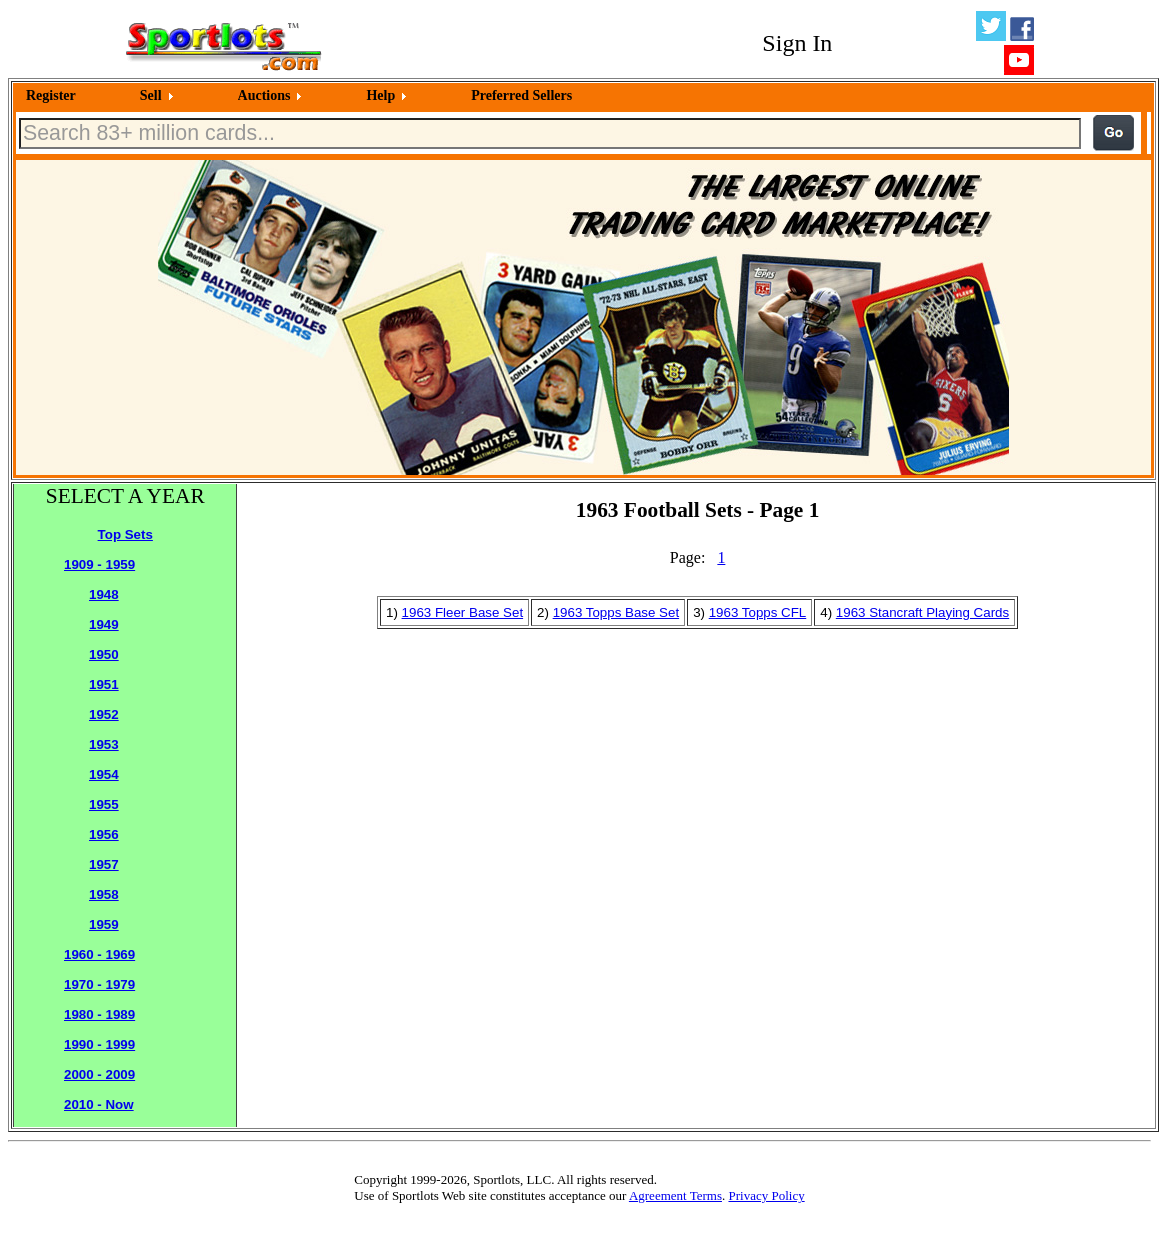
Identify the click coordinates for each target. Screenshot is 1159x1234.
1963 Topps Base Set (616, 612)
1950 (104, 654)
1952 (104, 714)
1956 (104, 834)
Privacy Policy (766, 1195)
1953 (104, 744)
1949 (104, 624)
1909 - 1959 (99, 564)
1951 (104, 684)
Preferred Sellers (521, 95)
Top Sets (125, 534)
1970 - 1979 (99, 984)
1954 (104, 774)
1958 (104, 894)
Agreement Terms (675, 1195)
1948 (104, 594)
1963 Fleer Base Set (463, 612)
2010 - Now (99, 1104)
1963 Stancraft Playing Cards (922, 612)
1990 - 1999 (99, 1044)
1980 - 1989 (99, 1014)
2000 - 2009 (99, 1074)
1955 (104, 804)
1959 (104, 924)
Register (51, 95)
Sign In (797, 43)
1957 (104, 864)
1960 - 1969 (99, 954)
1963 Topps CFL (758, 612)
